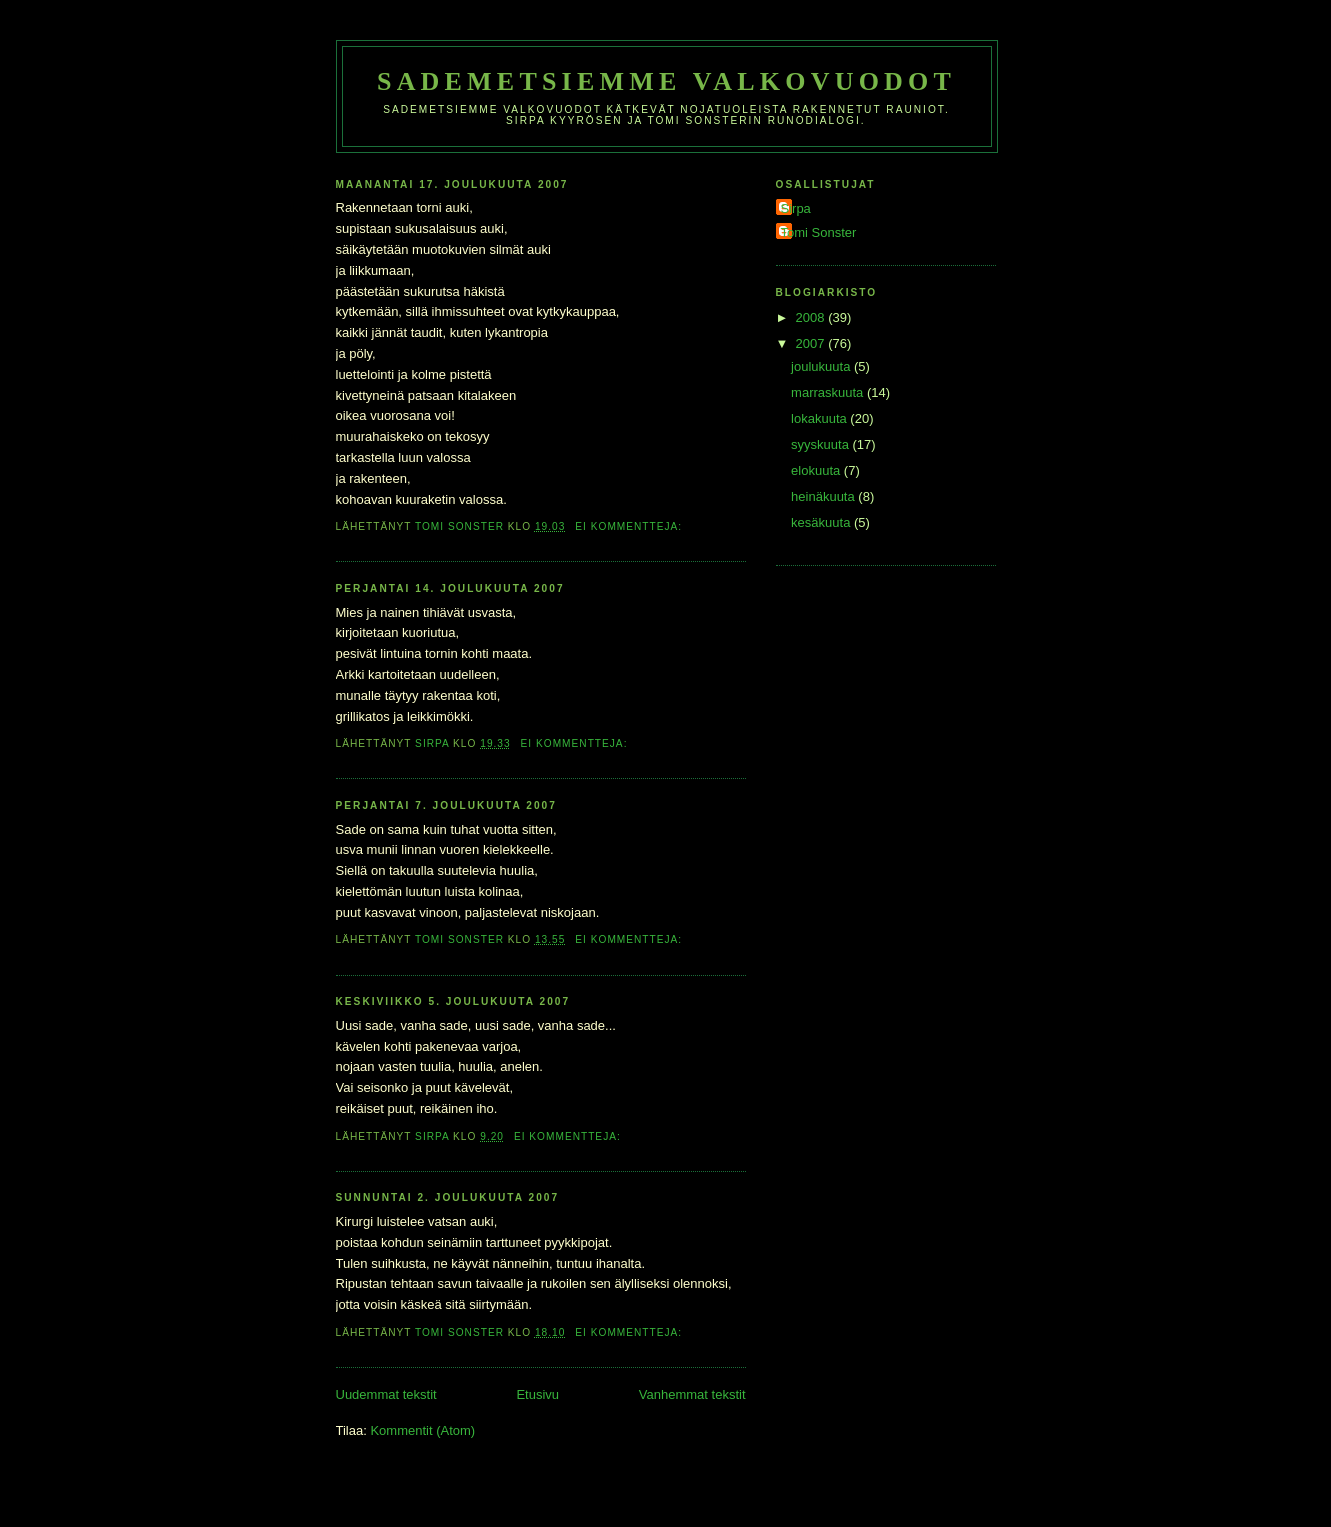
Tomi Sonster (819, 232)
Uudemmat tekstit (386, 1394)
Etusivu (537, 1394)
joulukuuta (822, 366)
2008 (812, 317)
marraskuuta (829, 392)
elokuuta (817, 470)
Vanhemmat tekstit (692, 1394)
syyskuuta (821, 444)
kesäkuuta (822, 522)
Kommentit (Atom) (422, 1430)
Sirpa (796, 208)
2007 (812, 343)
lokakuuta (820, 418)
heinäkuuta (824, 496)
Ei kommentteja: (630, 526)
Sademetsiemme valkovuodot (666, 81)
